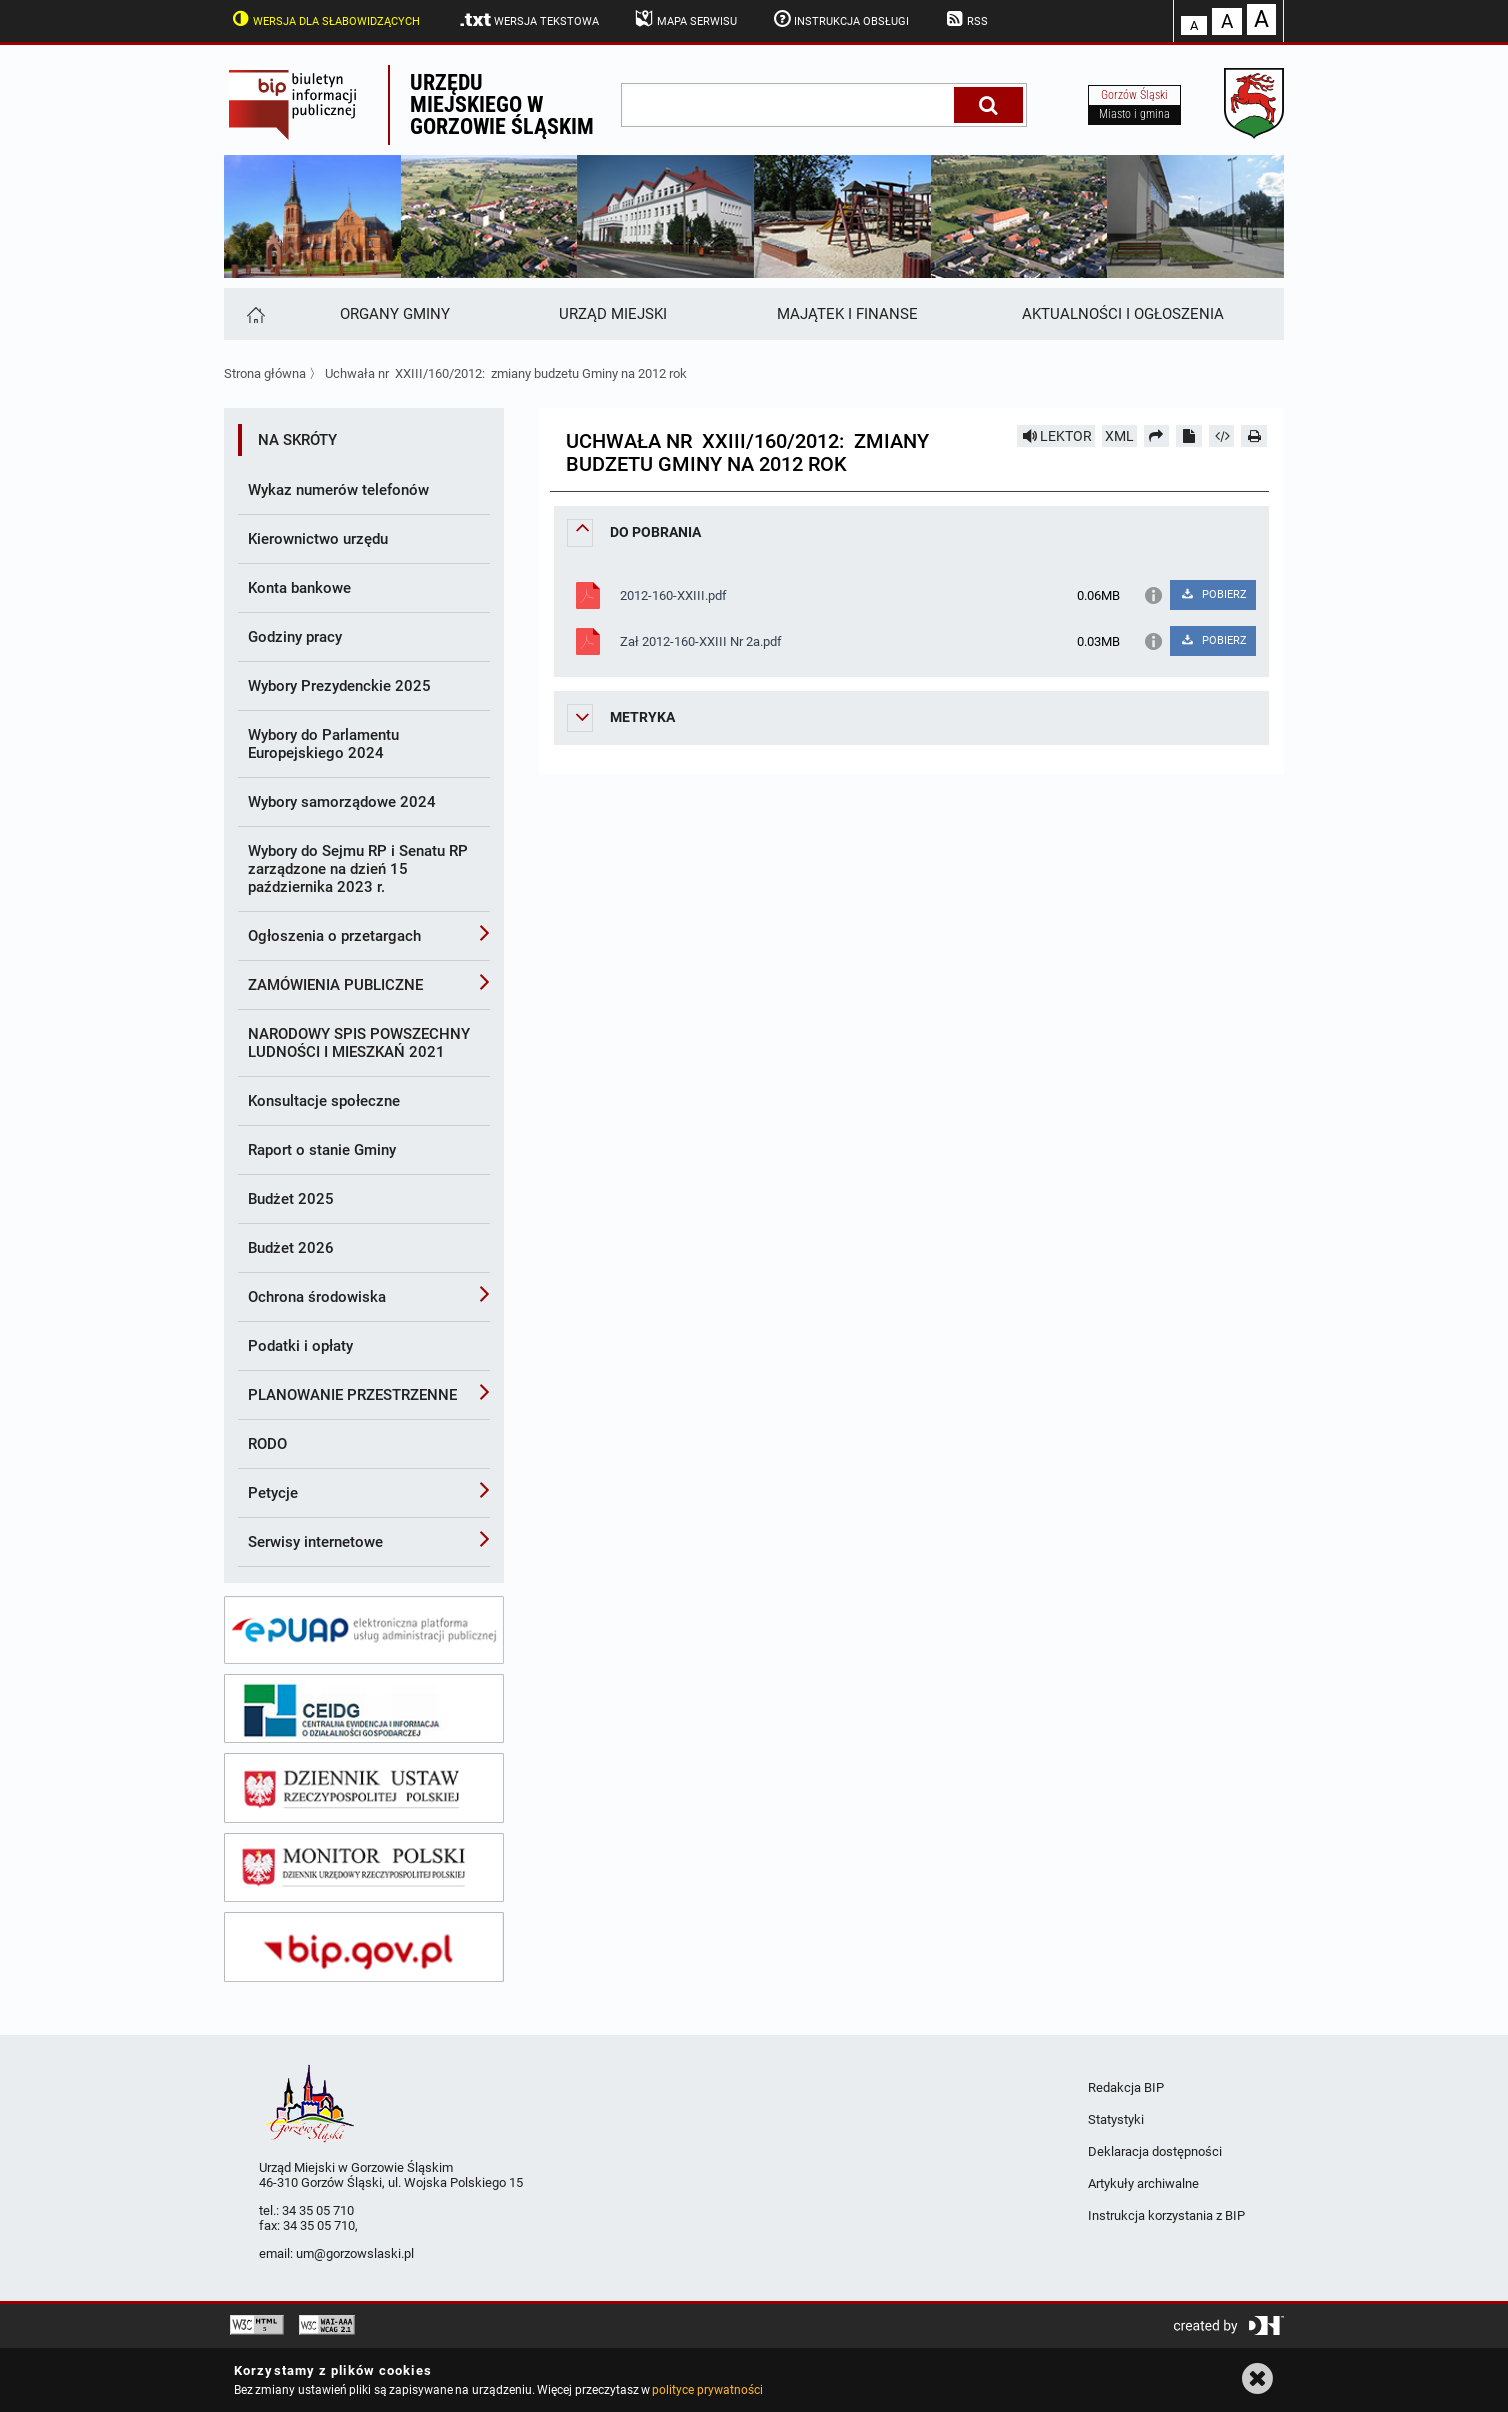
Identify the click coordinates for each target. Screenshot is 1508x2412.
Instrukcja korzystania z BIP (1166, 2215)
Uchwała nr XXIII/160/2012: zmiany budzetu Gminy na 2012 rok (506, 373)
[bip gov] (364, 1947)
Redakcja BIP (1126, 2087)
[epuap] (364, 1630)
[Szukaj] (988, 105)
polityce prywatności (707, 2390)
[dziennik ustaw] (364, 1788)
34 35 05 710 (318, 2210)
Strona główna (265, 373)
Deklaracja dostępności (1155, 2151)
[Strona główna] (254, 314)
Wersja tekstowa (528, 20)
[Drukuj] (1254, 436)
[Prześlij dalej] (1157, 436)
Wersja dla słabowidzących (324, 19)
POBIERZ (1212, 594)
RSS (965, 19)
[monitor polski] (364, 1868)
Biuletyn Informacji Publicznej (306, 105)
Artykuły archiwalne (1143, 2183)
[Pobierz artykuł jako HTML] (1222, 436)
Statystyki (1116, 2119)
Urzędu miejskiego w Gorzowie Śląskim (502, 104)
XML (1119, 436)
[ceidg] (364, 1709)
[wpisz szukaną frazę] (789, 105)
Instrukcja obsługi (840, 19)
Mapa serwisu (684, 19)
